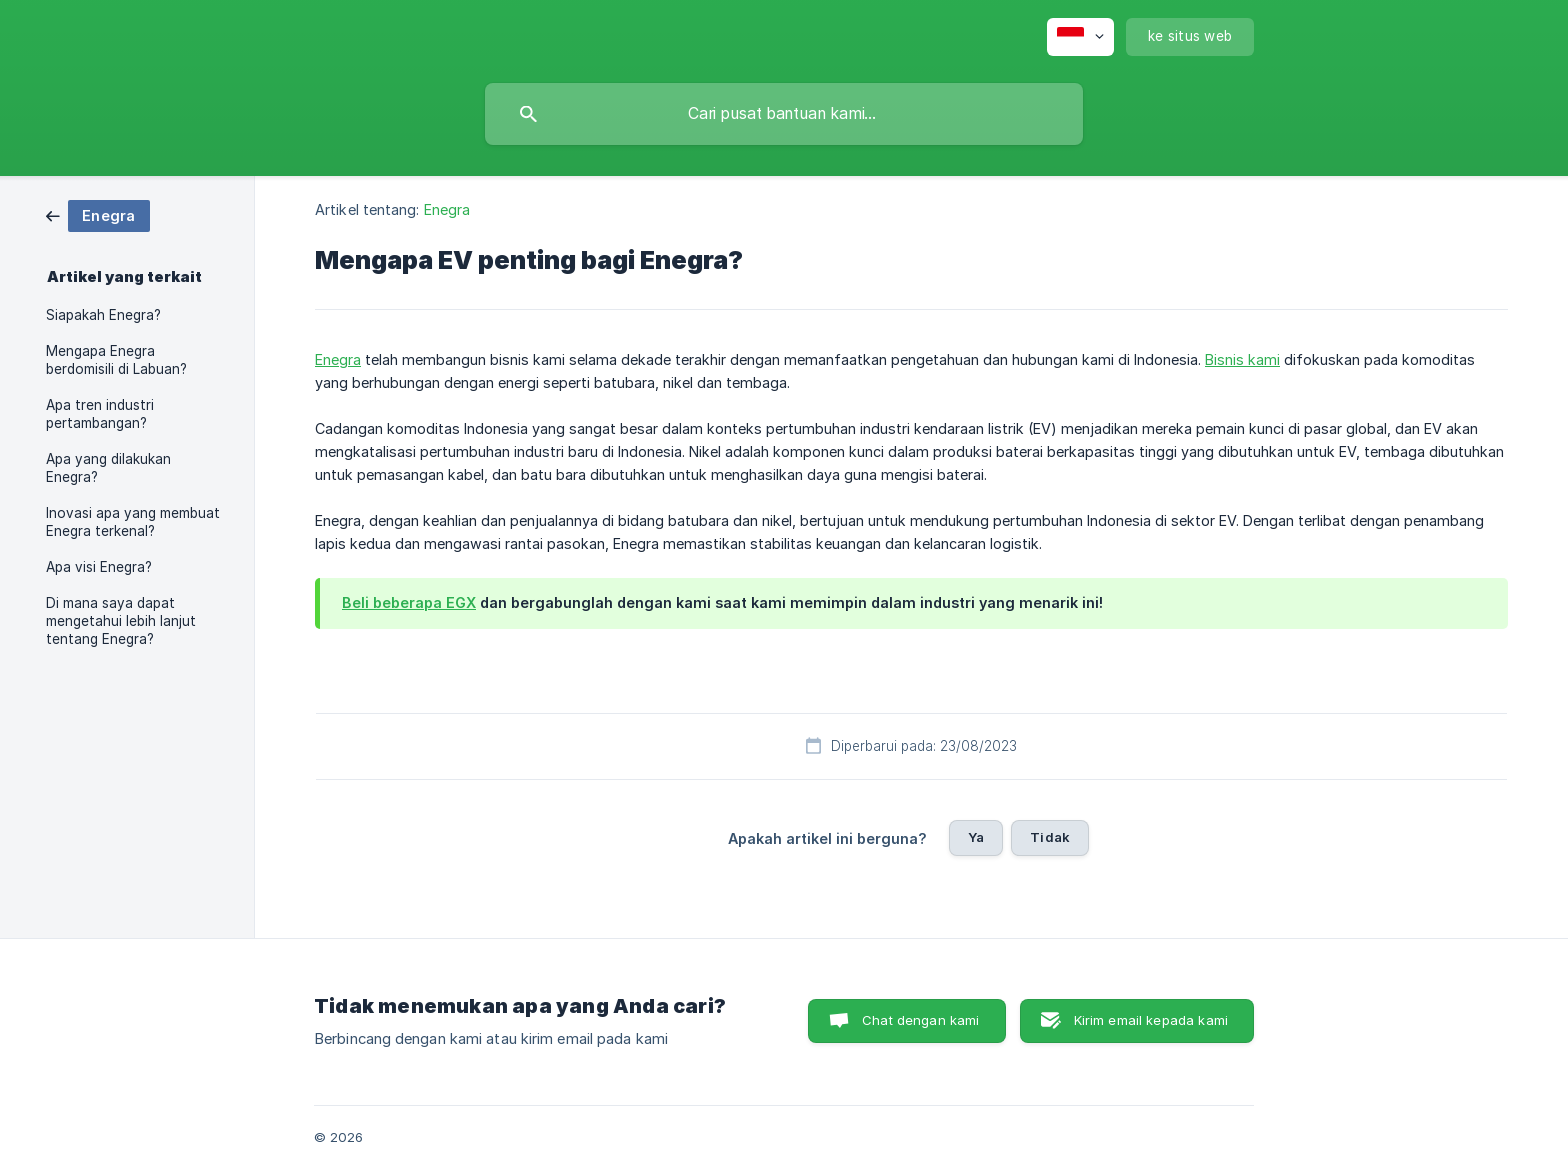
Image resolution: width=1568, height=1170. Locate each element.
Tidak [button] (1050, 837)
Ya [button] (976, 837)
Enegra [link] (447, 209)
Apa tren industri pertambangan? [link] (100, 414)
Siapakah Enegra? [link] (103, 315)
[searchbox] (784, 114)
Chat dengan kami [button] (920, 1020)
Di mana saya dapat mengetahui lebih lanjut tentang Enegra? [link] (121, 621)
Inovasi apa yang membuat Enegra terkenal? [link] (133, 522)
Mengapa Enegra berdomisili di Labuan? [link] (116, 360)
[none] (1080, 37)
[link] (98, 214)
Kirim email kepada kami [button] (1151, 1020)
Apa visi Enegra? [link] (99, 567)
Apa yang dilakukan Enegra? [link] (108, 468)
